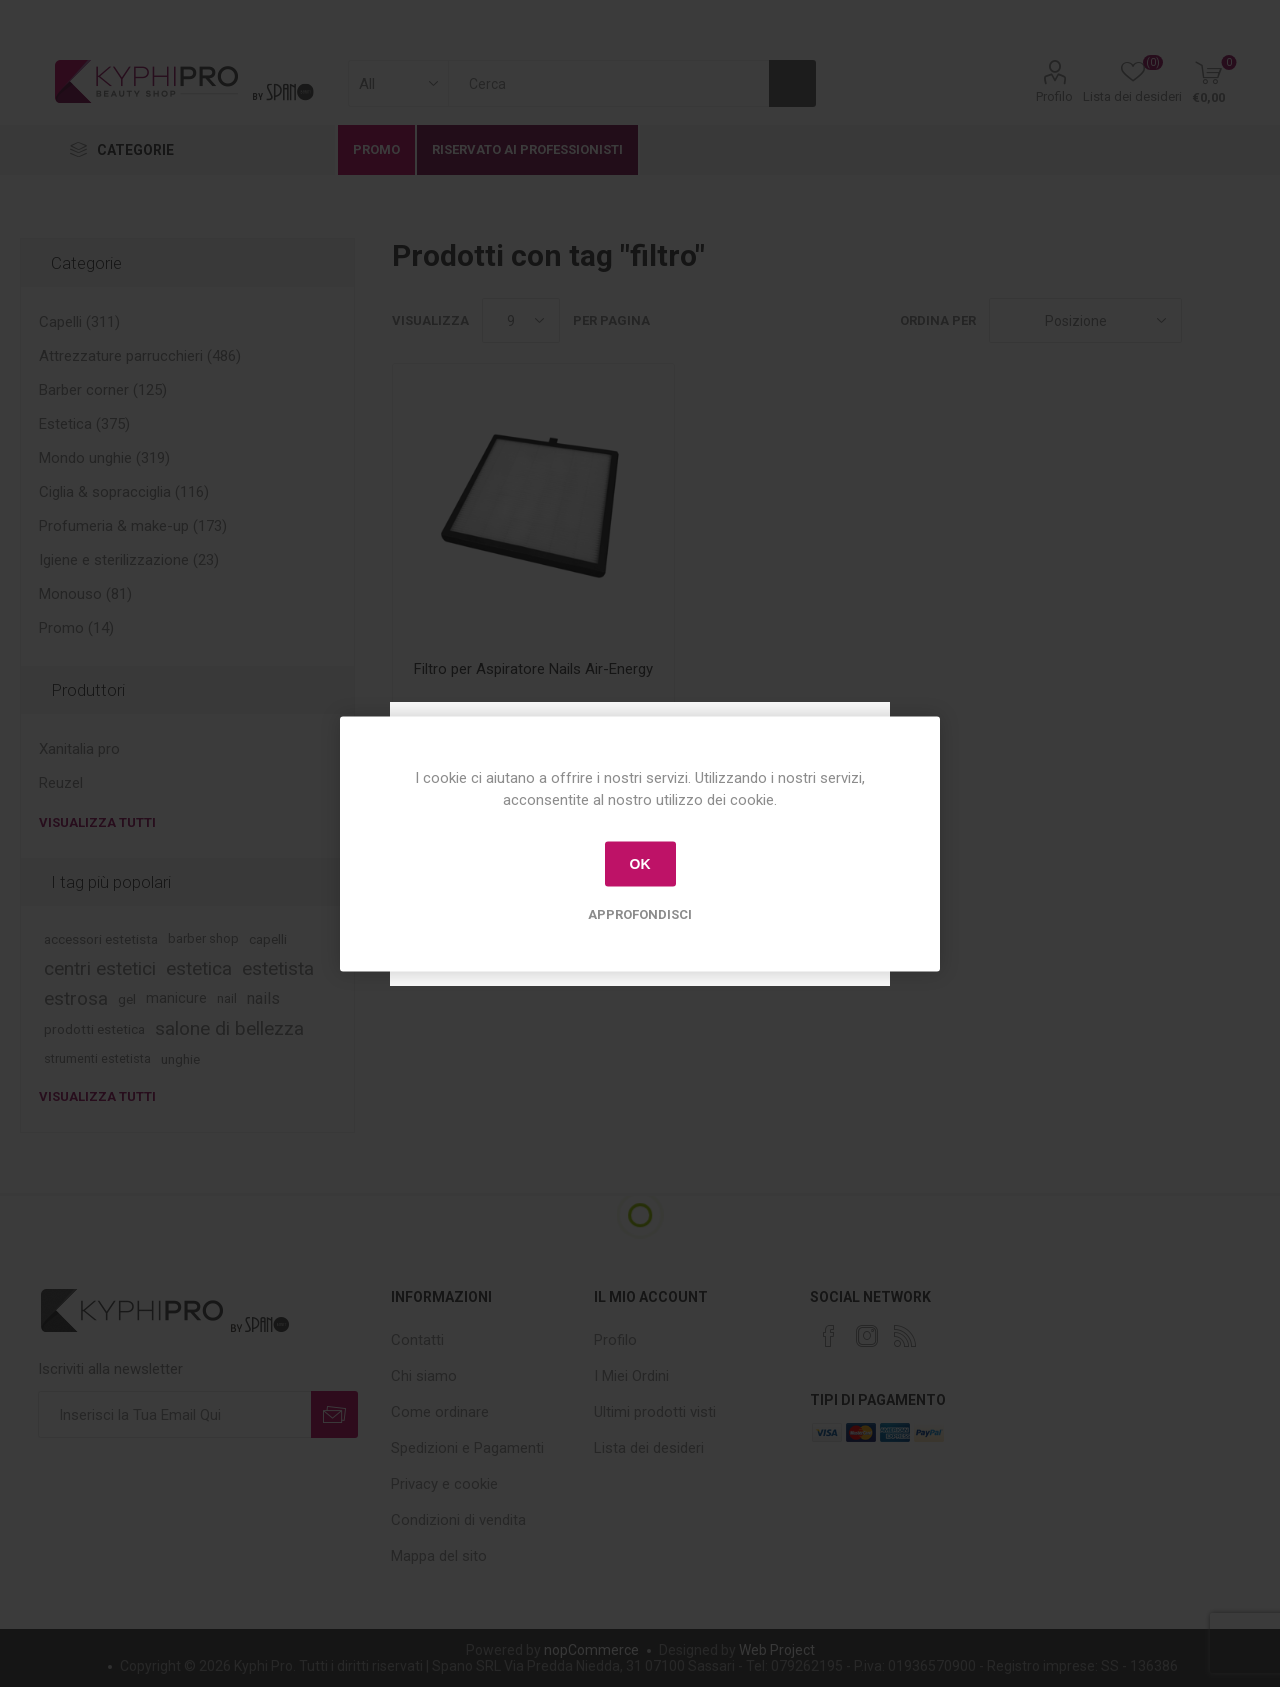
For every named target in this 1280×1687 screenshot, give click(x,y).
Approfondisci (640, 913)
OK (640, 864)
